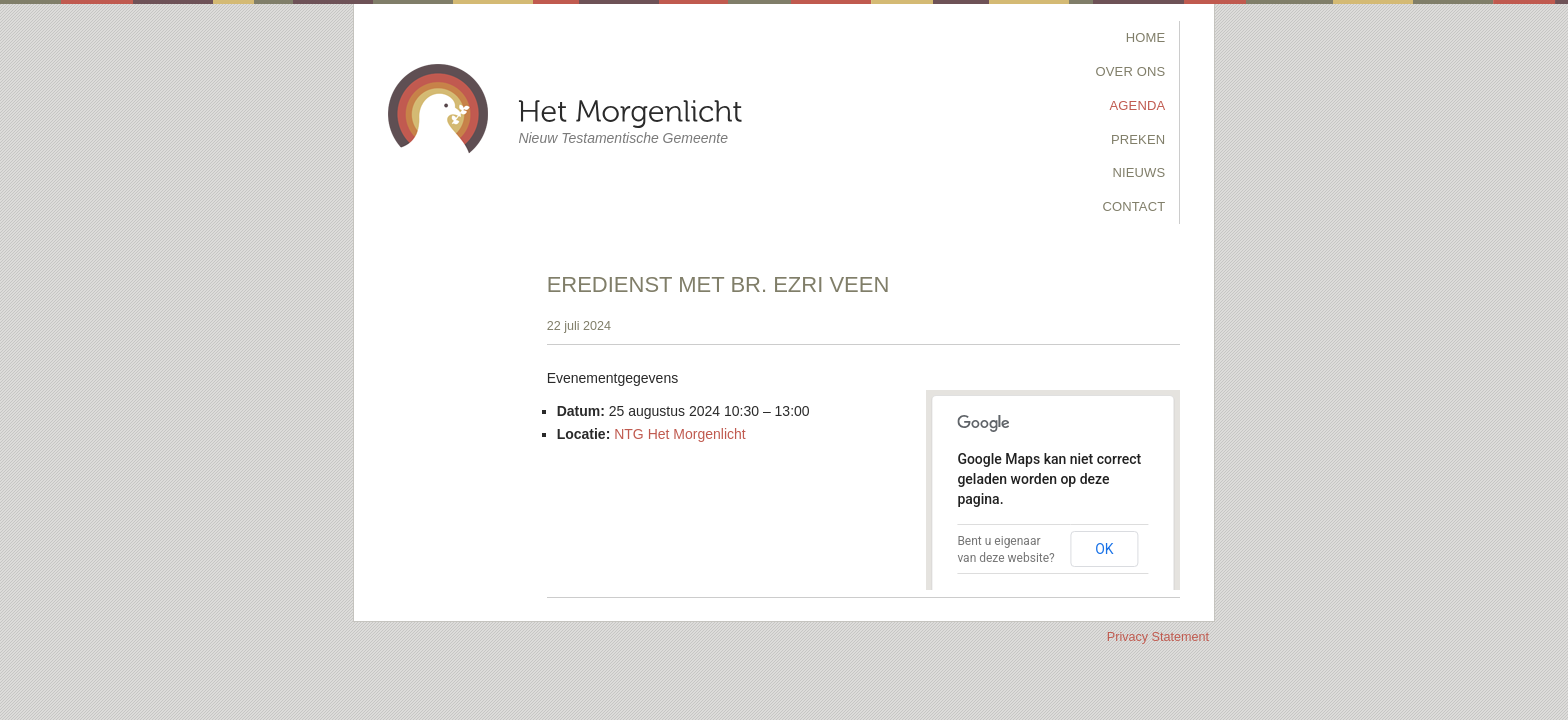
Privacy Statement (1158, 637)
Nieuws (1138, 172)
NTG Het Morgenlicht (679, 434)
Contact (1133, 206)
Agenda (1138, 105)
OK (1104, 549)
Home (1146, 37)
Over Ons (1131, 71)
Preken (1138, 139)
